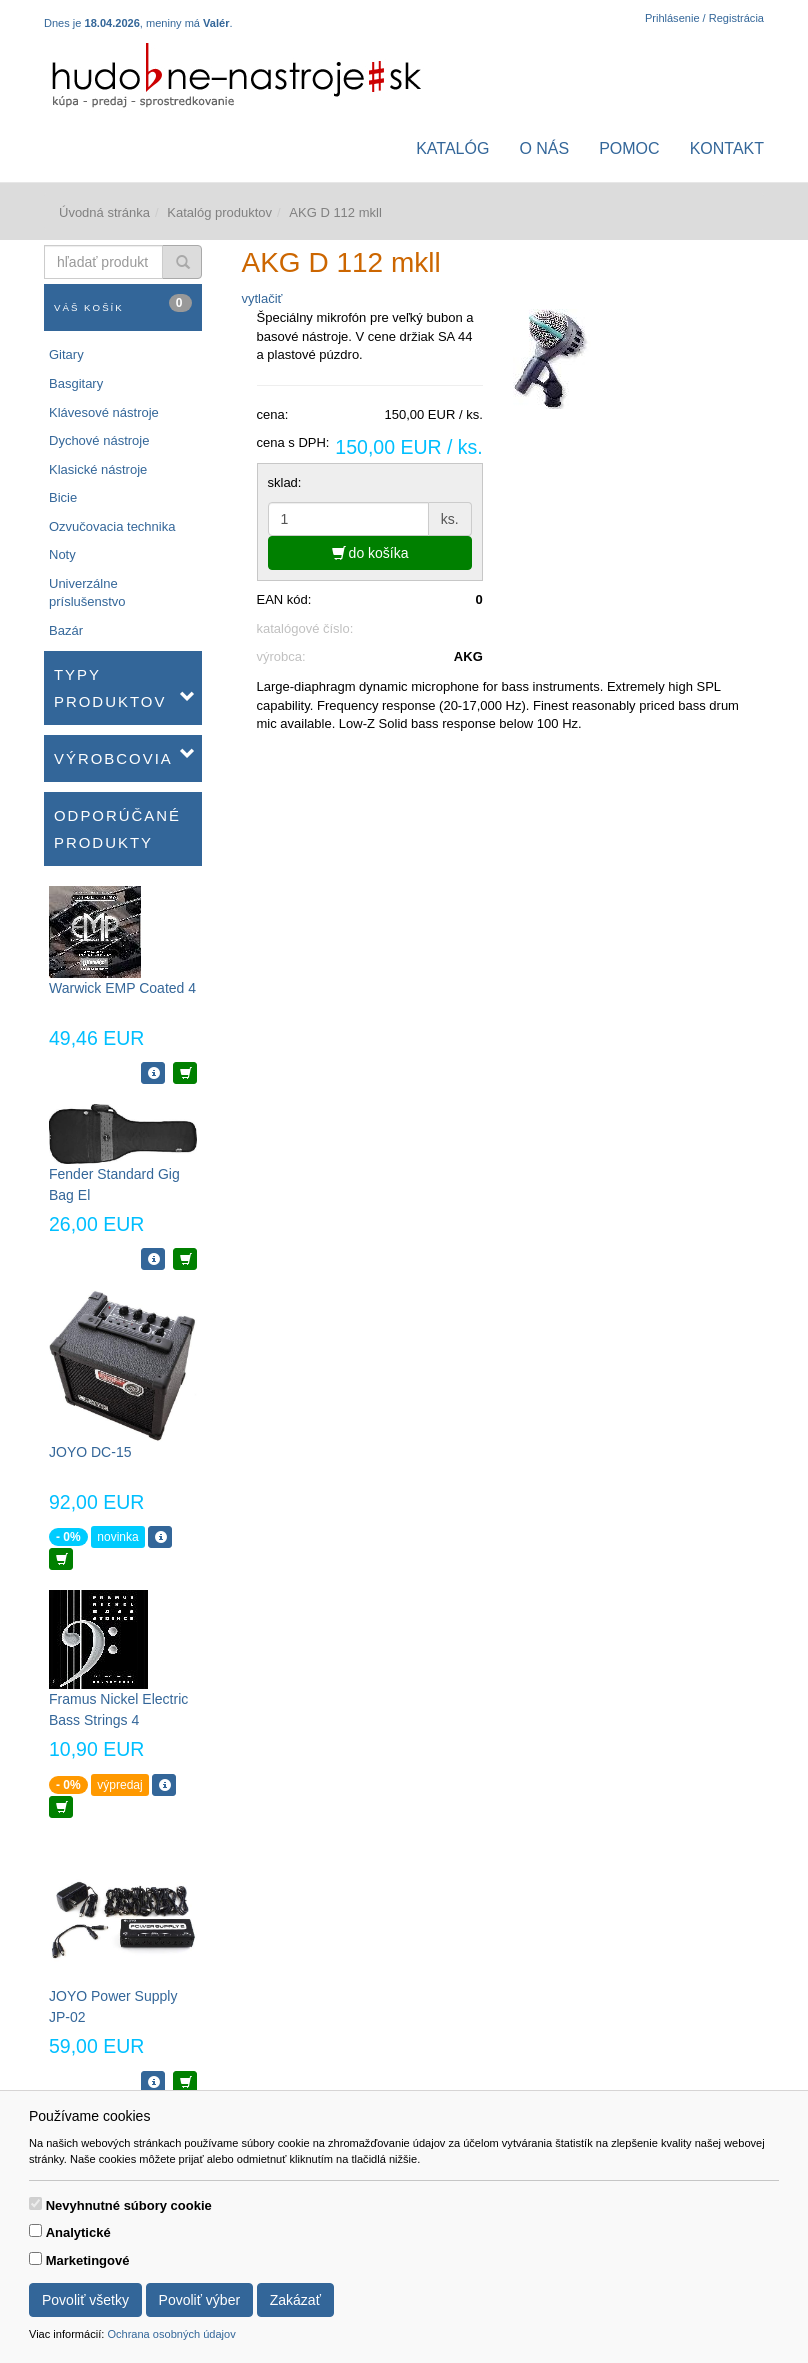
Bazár (66, 630)
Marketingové (88, 2260)
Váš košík (123, 303)
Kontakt (727, 148)
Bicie (63, 497)
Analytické (78, 2232)
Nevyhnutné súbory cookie (129, 2205)
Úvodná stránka (104, 212)
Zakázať (295, 2300)
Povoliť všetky (85, 2300)
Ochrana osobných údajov (171, 2334)
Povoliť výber (200, 2300)
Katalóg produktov (219, 212)
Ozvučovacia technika (112, 526)
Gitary (66, 354)
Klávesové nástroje (104, 412)
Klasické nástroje (98, 469)
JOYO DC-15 (90, 1452)
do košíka (370, 553)
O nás (544, 148)
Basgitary (76, 383)
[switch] (35, 2203)
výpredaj (119, 1785)
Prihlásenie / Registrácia (704, 18)
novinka (117, 1537)
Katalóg (452, 148)
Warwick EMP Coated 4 (122, 988)
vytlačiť (262, 298)
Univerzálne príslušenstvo (87, 593)
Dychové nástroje (99, 440)
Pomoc (629, 148)
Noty (62, 554)
